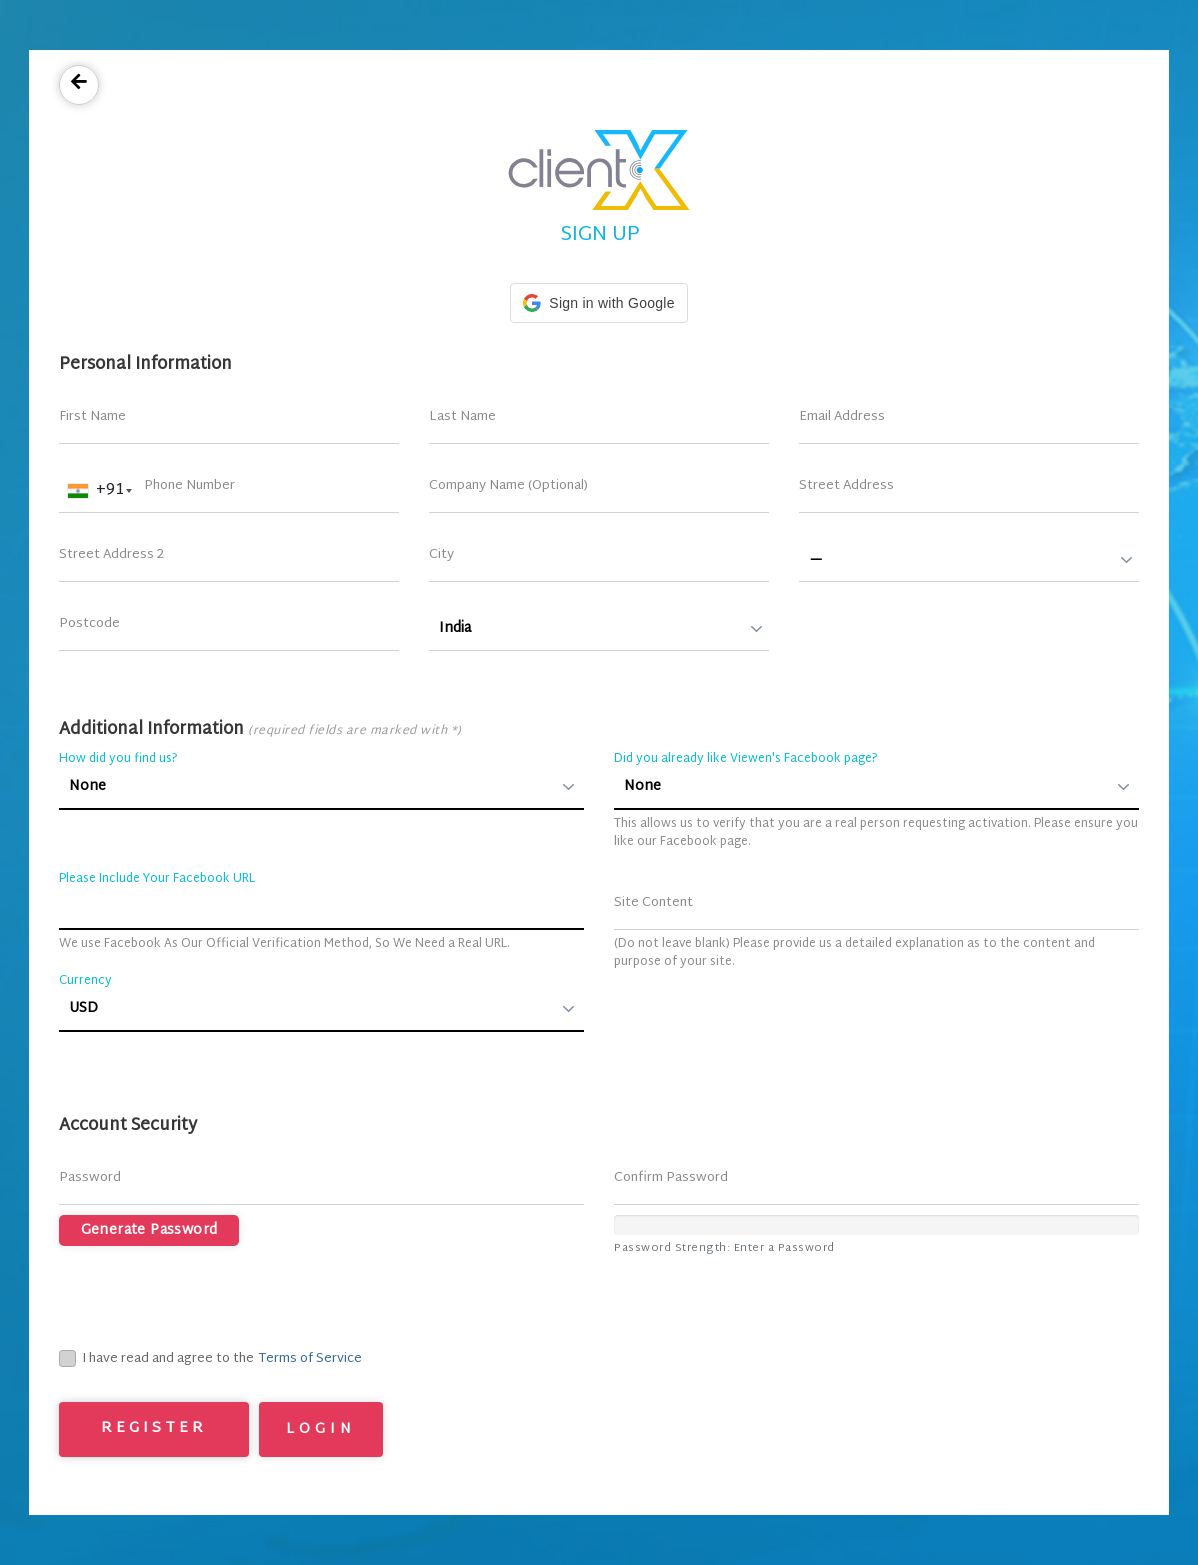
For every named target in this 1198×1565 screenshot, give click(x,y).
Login (321, 1429)
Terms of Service (310, 1359)
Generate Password (149, 1230)
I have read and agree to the (156, 1360)
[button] (598, 303)
